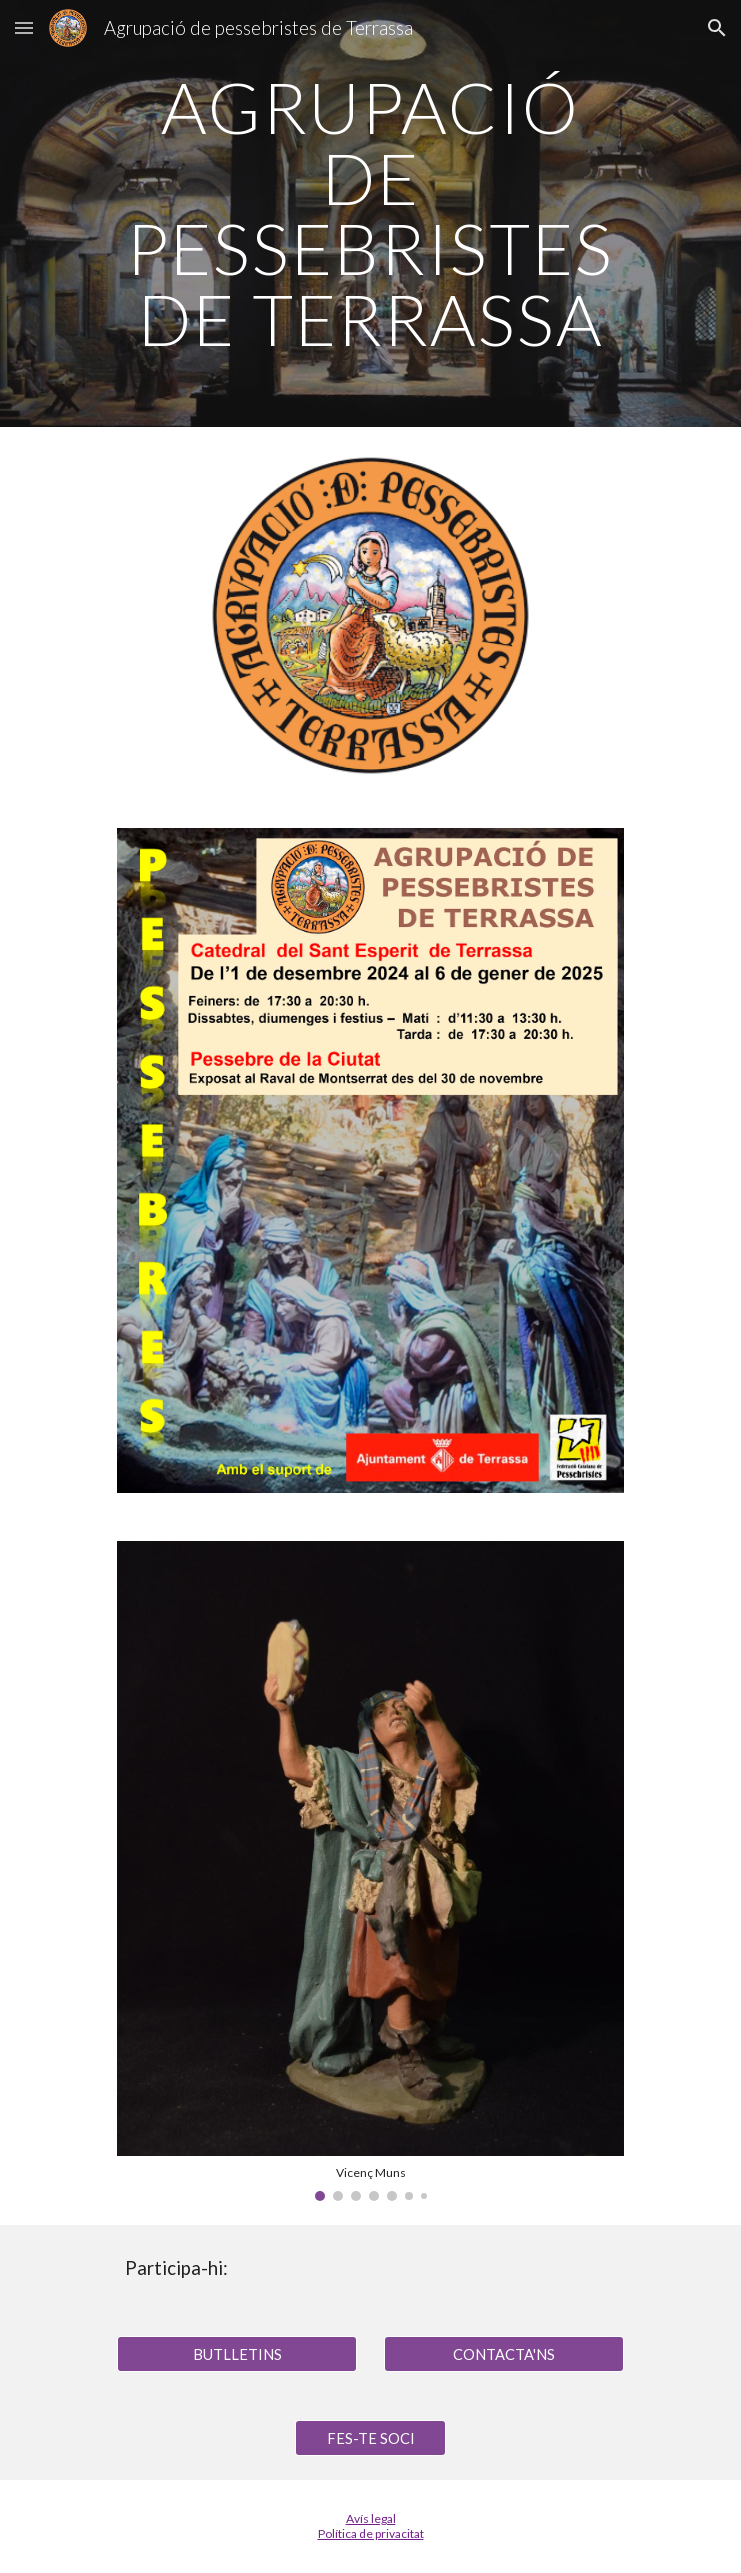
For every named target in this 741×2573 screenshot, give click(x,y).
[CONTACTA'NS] (504, 2354)
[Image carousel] (370, 1871)
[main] (370, 213)
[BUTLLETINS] (237, 2354)
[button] (24, 27)
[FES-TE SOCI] (370, 2438)
